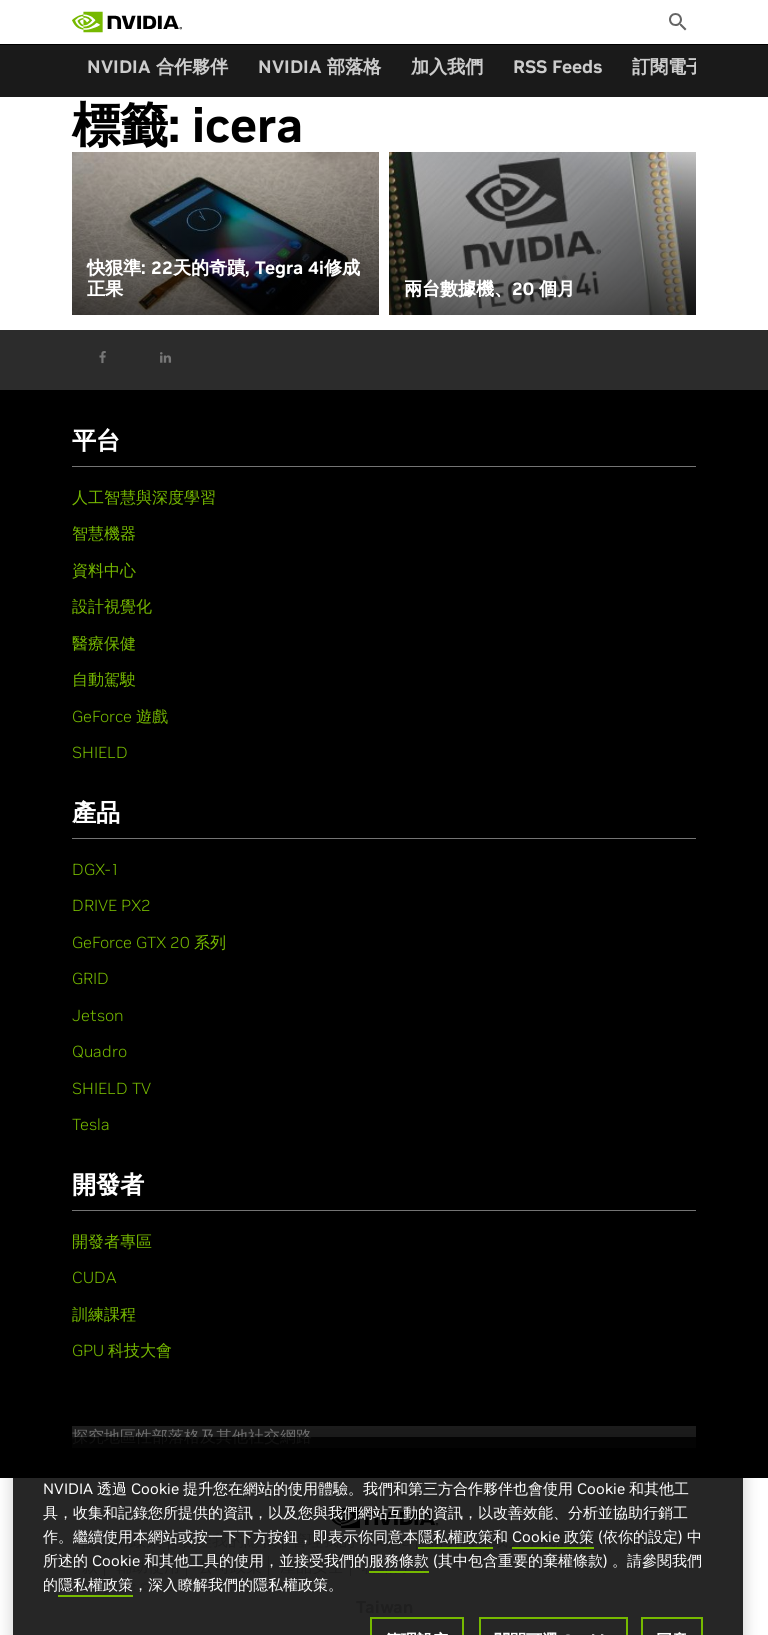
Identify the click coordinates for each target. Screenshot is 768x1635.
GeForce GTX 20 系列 (149, 942)
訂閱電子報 (677, 66)
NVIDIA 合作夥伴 (157, 66)
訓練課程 (104, 1314)
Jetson (98, 1015)
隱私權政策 (455, 1556)
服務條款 (399, 1580)
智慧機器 (104, 533)
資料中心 (104, 570)
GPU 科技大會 (122, 1350)
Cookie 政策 (553, 1556)
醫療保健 (104, 643)
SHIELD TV (111, 1088)
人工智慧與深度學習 (144, 497)
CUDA (94, 1277)
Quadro (99, 1051)
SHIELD (100, 752)
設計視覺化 (112, 606)
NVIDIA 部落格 (319, 66)
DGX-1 (96, 869)
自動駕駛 (104, 679)
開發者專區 (112, 1241)
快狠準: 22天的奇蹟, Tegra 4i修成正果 (223, 278)
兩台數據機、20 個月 (489, 289)
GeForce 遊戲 (120, 716)
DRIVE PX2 (111, 905)
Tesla (91, 1124)
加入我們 (447, 66)
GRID (90, 978)
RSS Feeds (557, 66)
